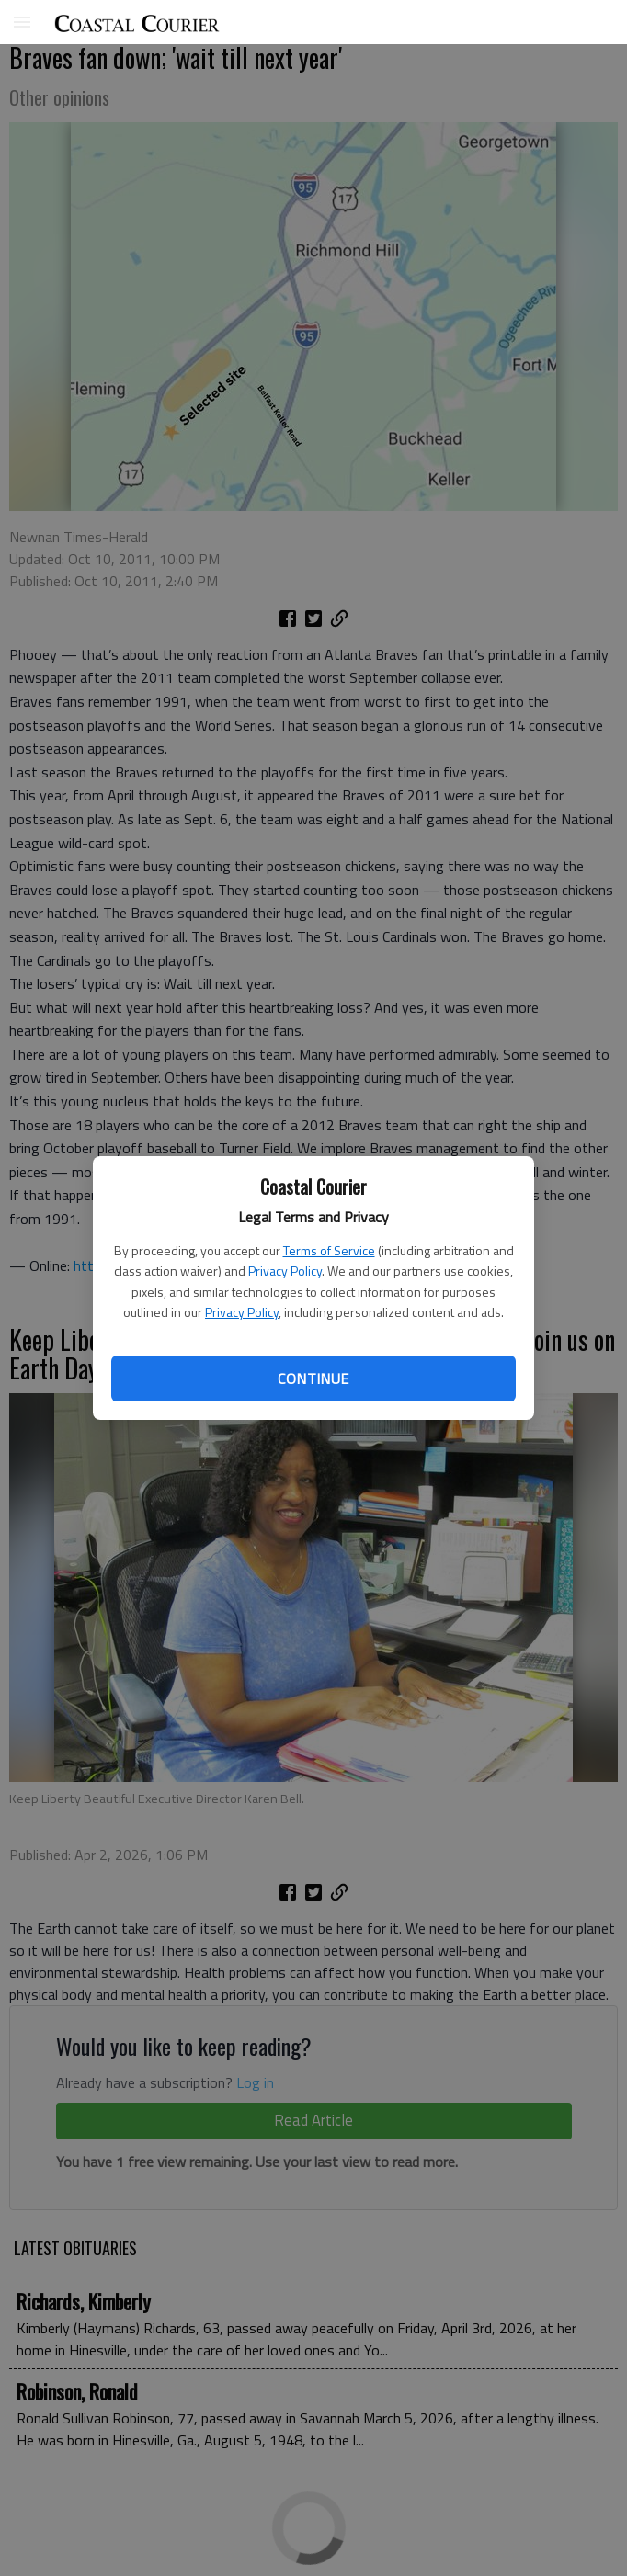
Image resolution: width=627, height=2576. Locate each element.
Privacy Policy (285, 1270)
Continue (313, 1378)
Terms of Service (329, 1250)
